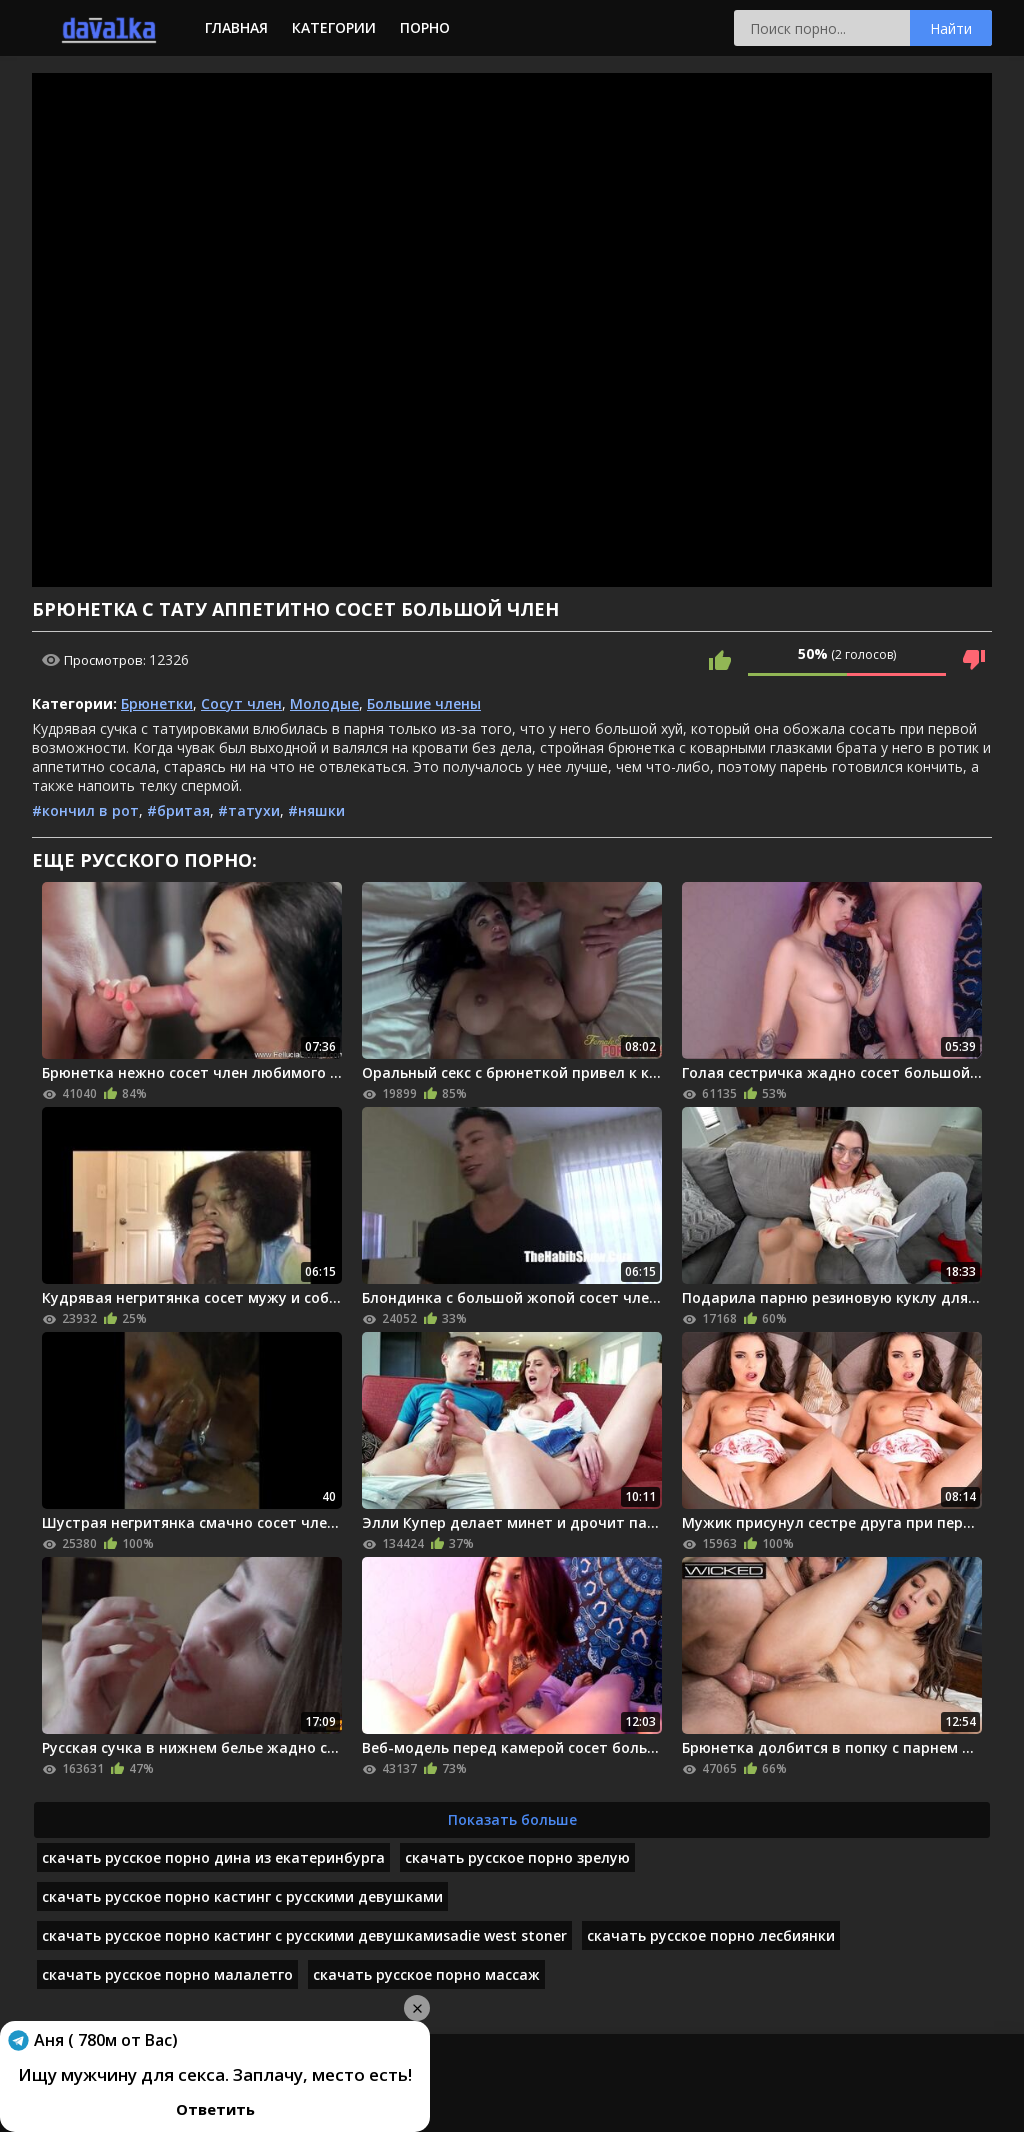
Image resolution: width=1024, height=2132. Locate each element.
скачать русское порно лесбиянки (711, 1935)
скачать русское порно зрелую (517, 1857)
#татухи (249, 810)
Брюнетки (157, 703)
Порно (425, 27)
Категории (334, 27)
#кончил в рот (85, 810)
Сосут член (241, 703)
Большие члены (424, 703)
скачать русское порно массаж (426, 1974)
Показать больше (512, 1819)
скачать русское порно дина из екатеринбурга (213, 1857)
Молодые (324, 703)
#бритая (178, 810)
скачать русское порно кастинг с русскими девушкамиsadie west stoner (304, 1935)
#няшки (316, 810)
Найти (951, 28)
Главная (236, 27)
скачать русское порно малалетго (167, 1974)
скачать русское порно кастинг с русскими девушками (242, 1896)
